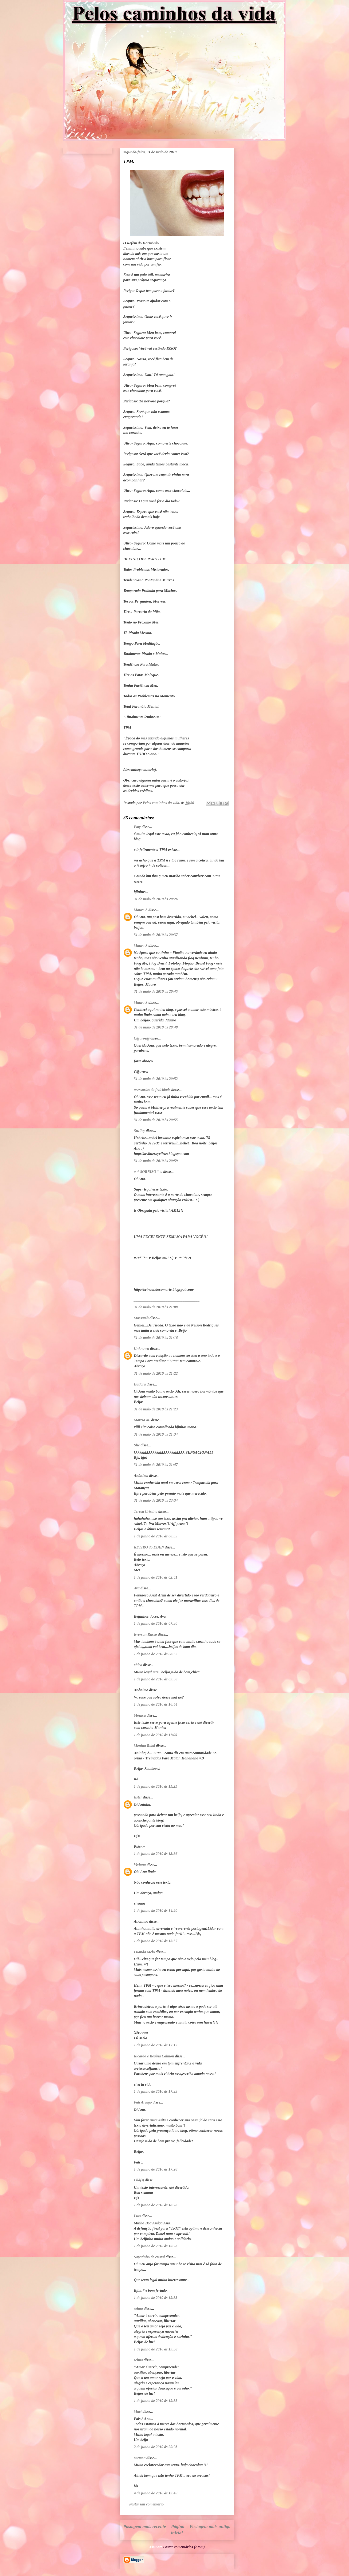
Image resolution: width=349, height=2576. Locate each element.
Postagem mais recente (144, 2526)
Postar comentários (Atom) (184, 2547)
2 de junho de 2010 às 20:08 (155, 2447)
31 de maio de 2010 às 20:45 (156, 991)
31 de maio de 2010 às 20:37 (156, 935)
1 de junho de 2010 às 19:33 (155, 2298)
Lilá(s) (139, 2180)
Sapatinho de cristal (149, 2257)
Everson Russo (145, 1634)
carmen (140, 2458)
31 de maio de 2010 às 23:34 (156, 1500)
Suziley (139, 1131)
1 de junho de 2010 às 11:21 (155, 1786)
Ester (138, 1797)
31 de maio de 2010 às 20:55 (156, 1120)
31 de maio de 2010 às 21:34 (156, 1434)
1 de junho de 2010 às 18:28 (155, 2205)
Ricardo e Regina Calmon (154, 2056)
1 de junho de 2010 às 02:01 (155, 1577)
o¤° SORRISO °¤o (148, 1172)
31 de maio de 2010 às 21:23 (156, 1409)
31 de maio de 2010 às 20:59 (156, 1161)
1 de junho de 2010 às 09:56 (155, 1679)
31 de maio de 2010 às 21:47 (156, 1465)
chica (138, 1665)
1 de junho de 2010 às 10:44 (155, 1704)
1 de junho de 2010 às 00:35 (155, 1536)
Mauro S (141, 910)
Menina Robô (144, 1746)
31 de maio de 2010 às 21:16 (156, 1338)
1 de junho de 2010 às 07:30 (155, 1623)
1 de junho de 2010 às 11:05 (155, 1735)
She (137, 1445)
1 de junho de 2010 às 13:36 (155, 1854)
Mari (138, 2411)
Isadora (140, 1384)
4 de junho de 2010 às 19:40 (155, 2493)
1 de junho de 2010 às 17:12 (155, 2045)
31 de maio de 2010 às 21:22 (156, 1373)
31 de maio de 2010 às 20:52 (156, 1079)
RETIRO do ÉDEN (149, 1547)
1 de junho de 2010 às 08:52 (155, 1654)
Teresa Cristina (145, 1511)
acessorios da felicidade (152, 1090)
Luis (137, 2216)
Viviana (140, 1865)
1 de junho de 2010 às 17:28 (155, 2169)
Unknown (141, 1348)
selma (138, 2308)
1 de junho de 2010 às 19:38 (155, 2349)
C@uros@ (142, 1038)
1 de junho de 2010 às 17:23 (155, 2091)
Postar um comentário (146, 2504)
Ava (137, 1588)
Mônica (140, 1715)
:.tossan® (141, 1318)
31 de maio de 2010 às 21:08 (156, 1307)
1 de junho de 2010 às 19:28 (155, 2246)
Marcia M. (142, 1420)
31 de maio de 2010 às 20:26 (156, 899)
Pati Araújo (143, 2102)
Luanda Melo (144, 1952)
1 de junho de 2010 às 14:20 (155, 1911)
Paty (137, 827)
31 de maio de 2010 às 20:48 (156, 1027)
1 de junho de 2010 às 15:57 (155, 1941)
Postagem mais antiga (210, 2526)
